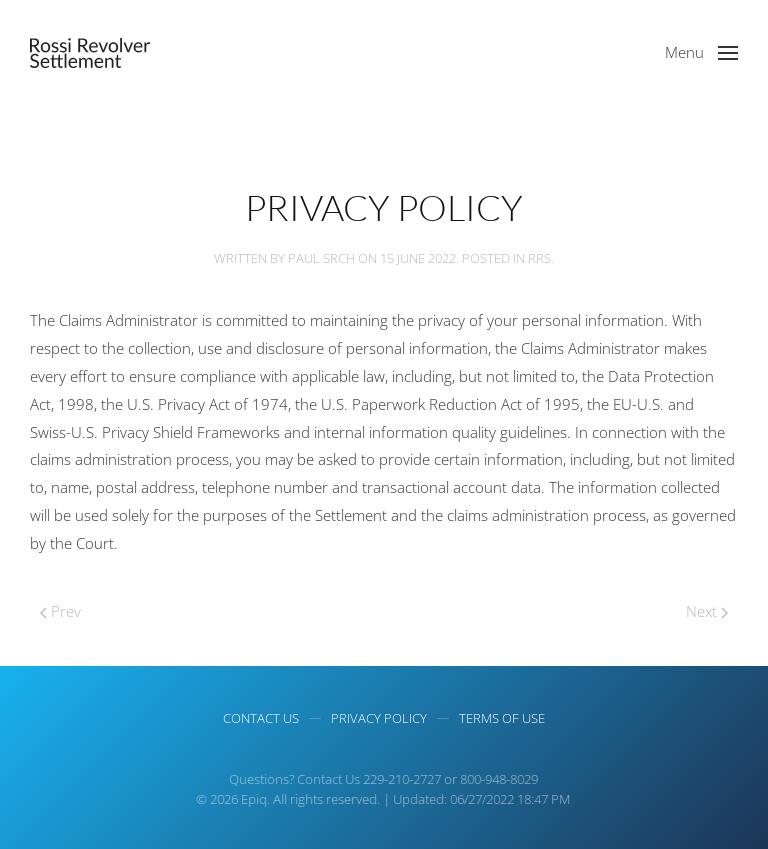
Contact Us (261, 718)
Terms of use (502, 718)
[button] (701, 53)
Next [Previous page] (707, 611)
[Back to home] (90, 53)
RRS (539, 258)
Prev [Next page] (60, 611)
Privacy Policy (379, 718)
